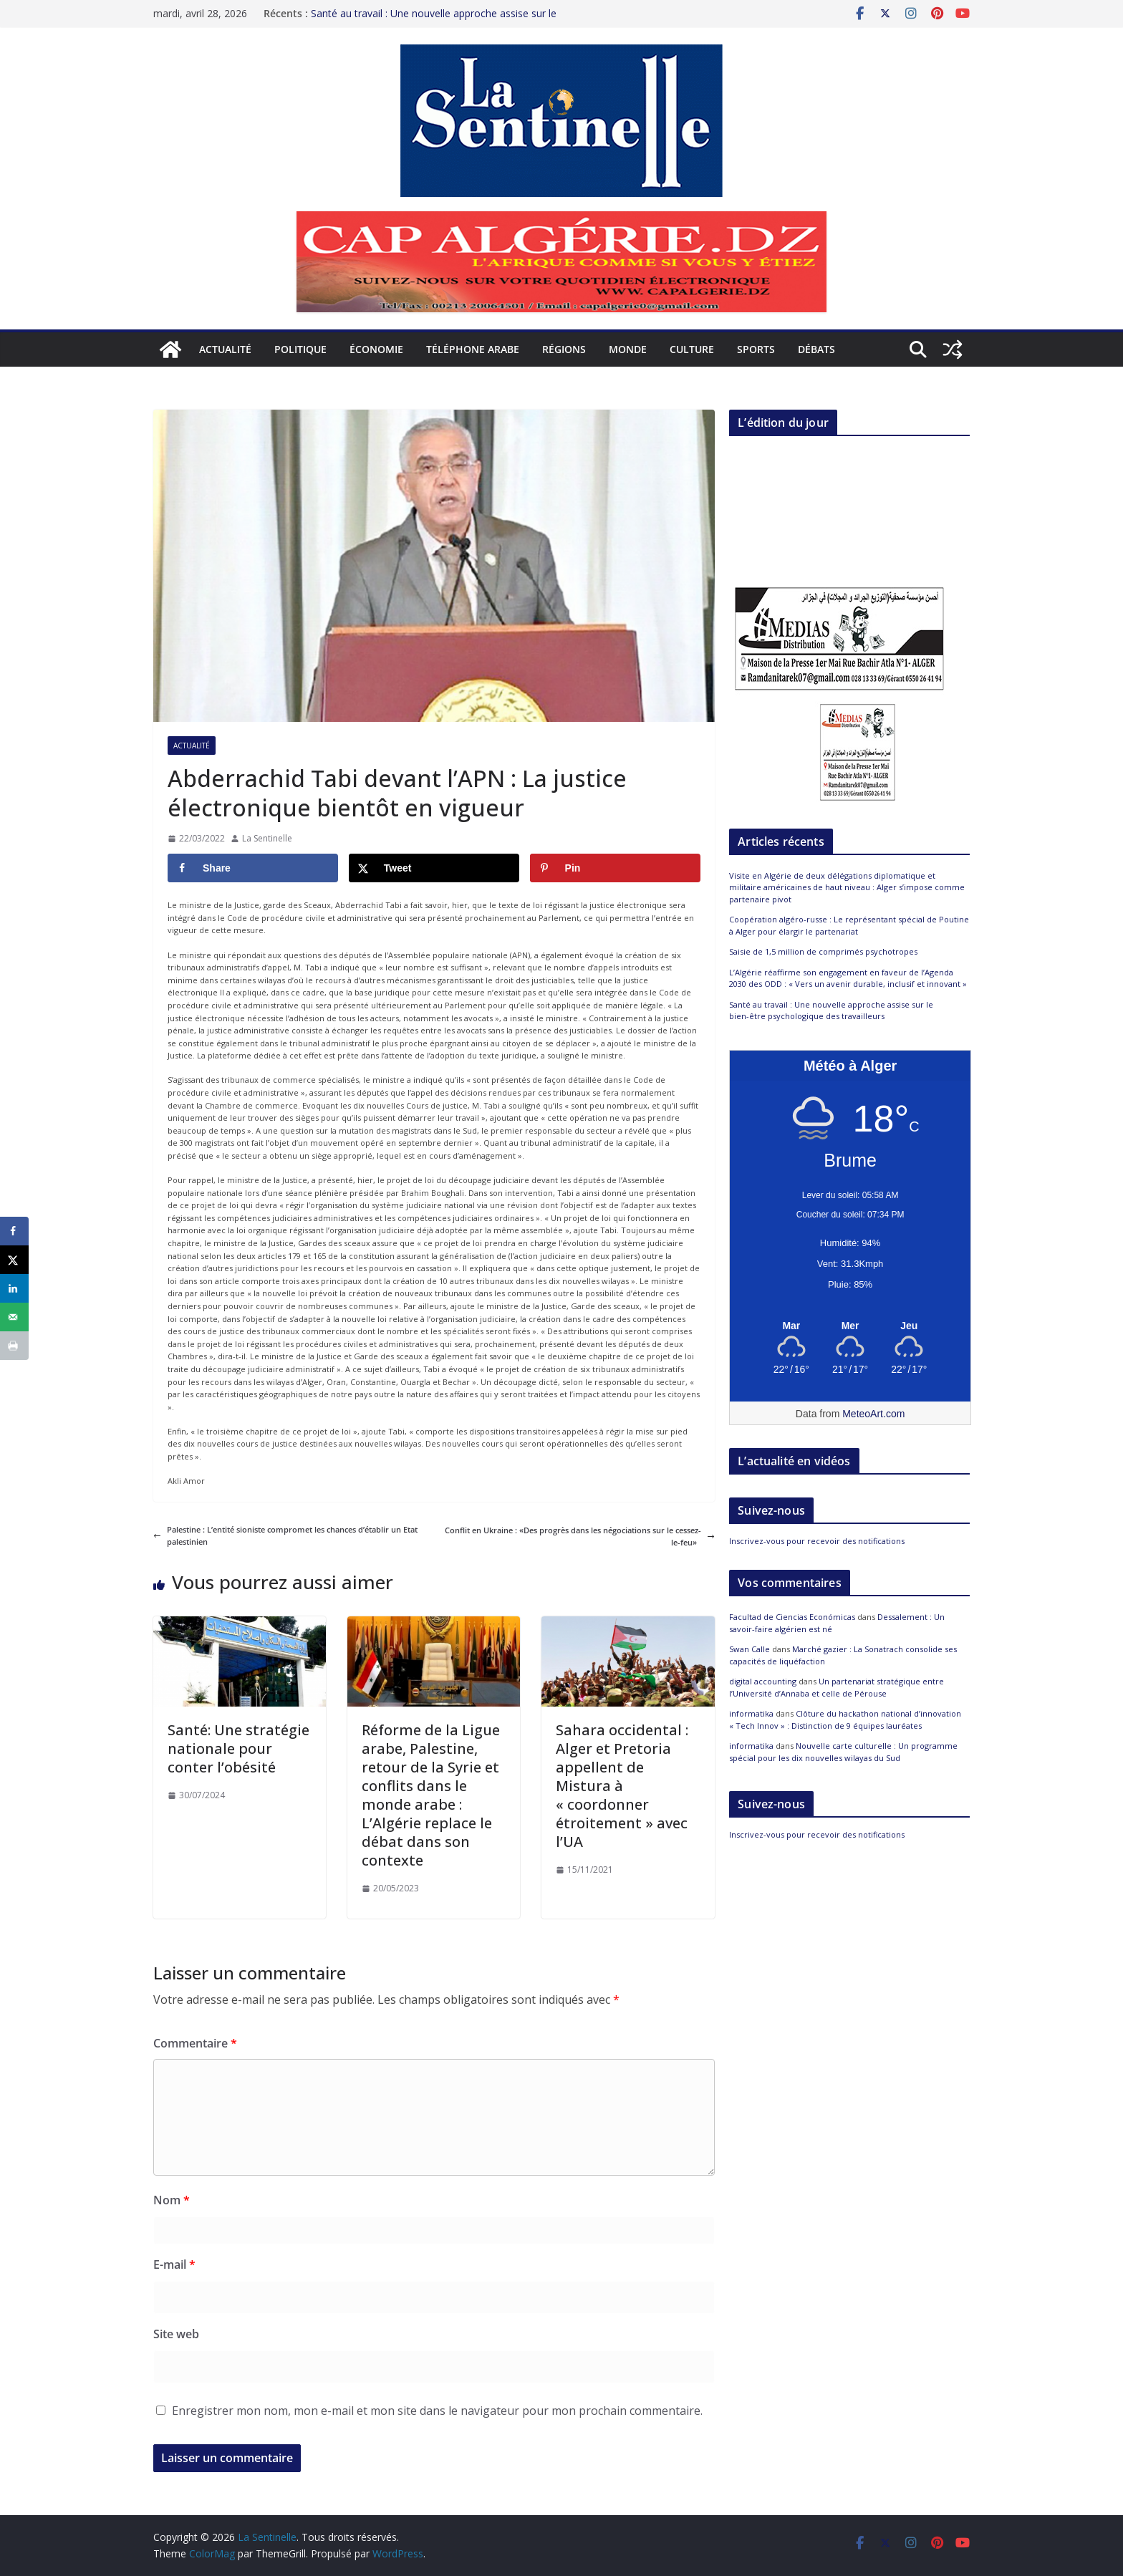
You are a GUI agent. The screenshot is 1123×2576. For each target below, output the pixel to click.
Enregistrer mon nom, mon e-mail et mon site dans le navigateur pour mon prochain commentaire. (437, 2410)
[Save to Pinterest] (615, 868)
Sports (756, 349)
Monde (628, 349)
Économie (376, 349)
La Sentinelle (267, 838)
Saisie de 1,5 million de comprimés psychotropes (823, 951)
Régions (564, 349)
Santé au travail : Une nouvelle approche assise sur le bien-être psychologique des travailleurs (433, 18)
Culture (692, 349)
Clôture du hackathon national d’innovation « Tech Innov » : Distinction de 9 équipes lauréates (845, 1719)
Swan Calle (749, 1649)
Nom (171, 2200)
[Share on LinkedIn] (14, 1288)
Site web (176, 2334)
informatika (751, 1713)
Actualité (225, 349)
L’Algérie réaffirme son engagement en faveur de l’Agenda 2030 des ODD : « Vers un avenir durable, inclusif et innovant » (848, 978)
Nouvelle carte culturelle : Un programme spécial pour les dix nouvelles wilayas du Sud (843, 1751)
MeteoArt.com (873, 1413)
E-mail (174, 2264)
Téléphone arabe (472, 349)
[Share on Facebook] (253, 868)
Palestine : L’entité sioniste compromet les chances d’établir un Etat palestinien (285, 1536)
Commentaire (195, 2043)
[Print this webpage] (14, 1345)
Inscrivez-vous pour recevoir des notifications (817, 1540)
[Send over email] (14, 1317)
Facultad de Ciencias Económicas (792, 1616)
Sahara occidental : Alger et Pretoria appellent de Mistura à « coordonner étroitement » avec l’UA (622, 1785)
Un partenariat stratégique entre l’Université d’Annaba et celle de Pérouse (836, 1687)
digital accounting (762, 1681)
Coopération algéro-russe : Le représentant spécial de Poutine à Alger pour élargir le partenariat (849, 925)
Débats (816, 349)
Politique (300, 349)
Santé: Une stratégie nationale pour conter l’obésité (238, 1748)
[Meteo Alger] (850, 1326)
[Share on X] (434, 868)
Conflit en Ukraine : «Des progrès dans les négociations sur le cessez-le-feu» (580, 1536)
